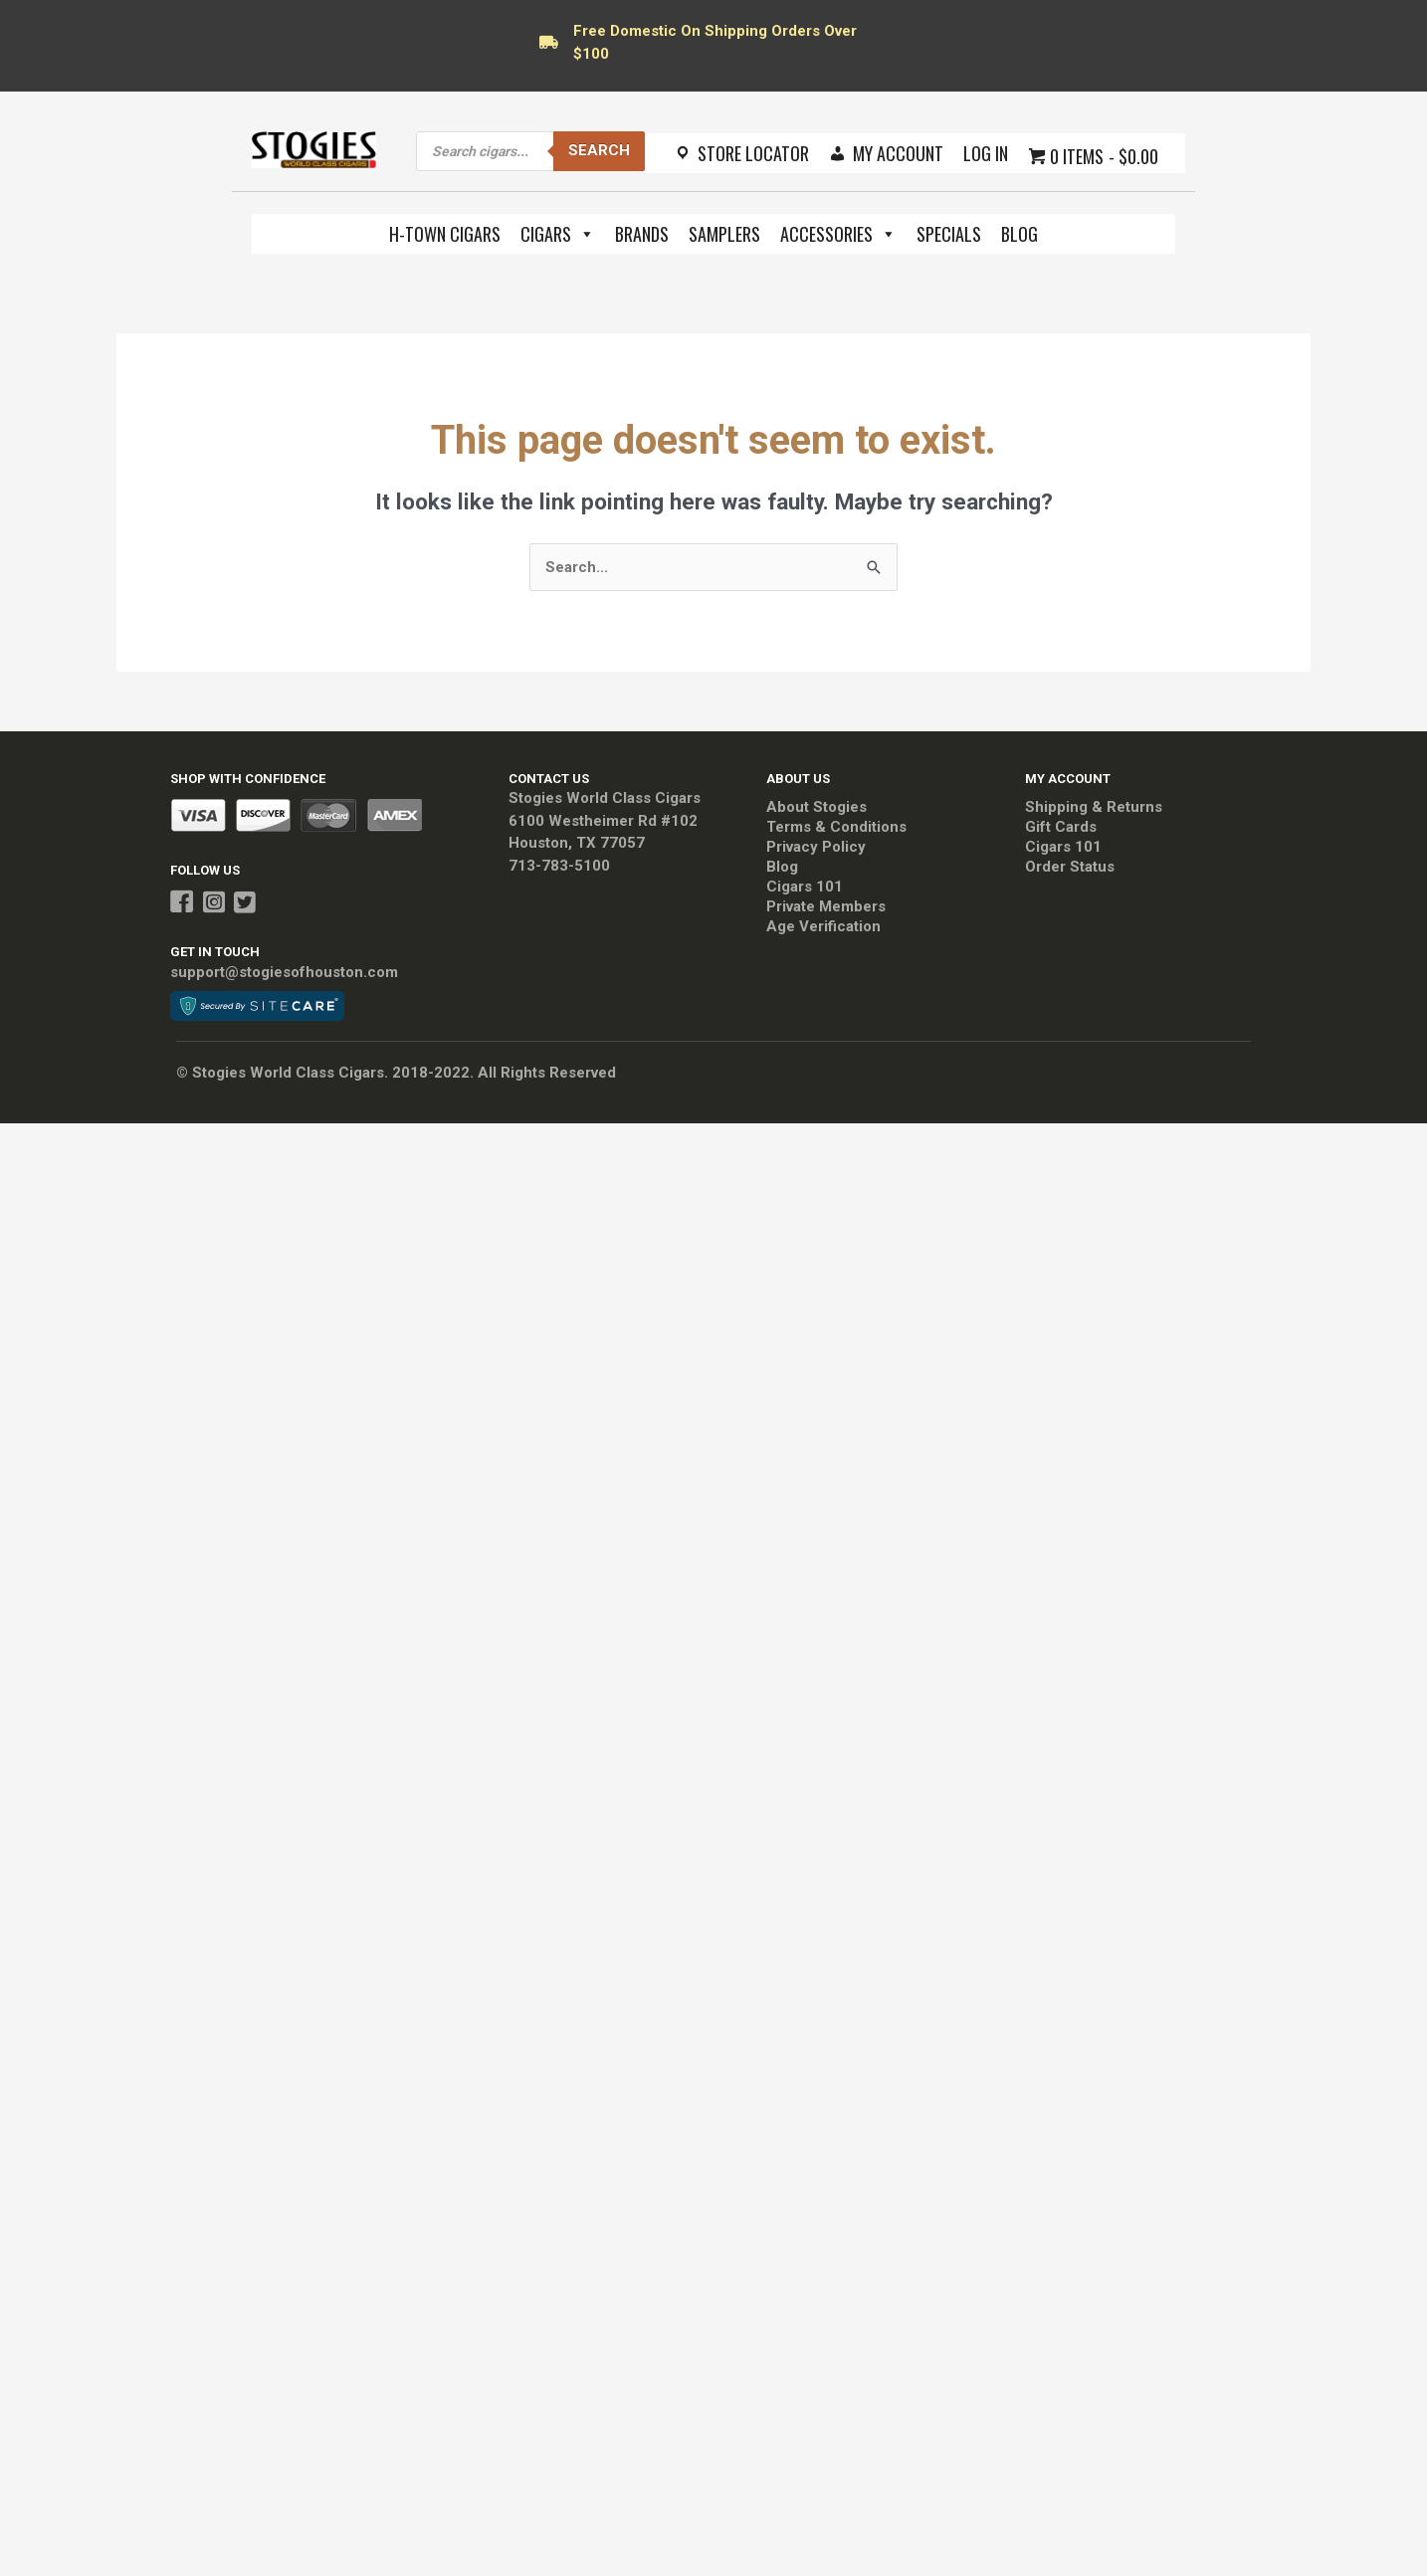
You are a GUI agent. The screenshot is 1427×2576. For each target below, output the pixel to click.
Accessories (838, 234)
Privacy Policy (816, 847)
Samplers (724, 234)
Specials (949, 234)
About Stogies (816, 807)
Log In (985, 153)
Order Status (1070, 867)
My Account (898, 153)
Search (599, 150)
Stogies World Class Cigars (605, 798)
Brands (642, 234)
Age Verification (823, 926)
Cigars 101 (804, 886)
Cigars (557, 234)
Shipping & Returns (1093, 807)
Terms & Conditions (836, 827)
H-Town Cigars (445, 234)
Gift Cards (1061, 827)
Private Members (826, 906)
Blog (1019, 234)
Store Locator (753, 153)
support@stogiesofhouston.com (284, 972)
